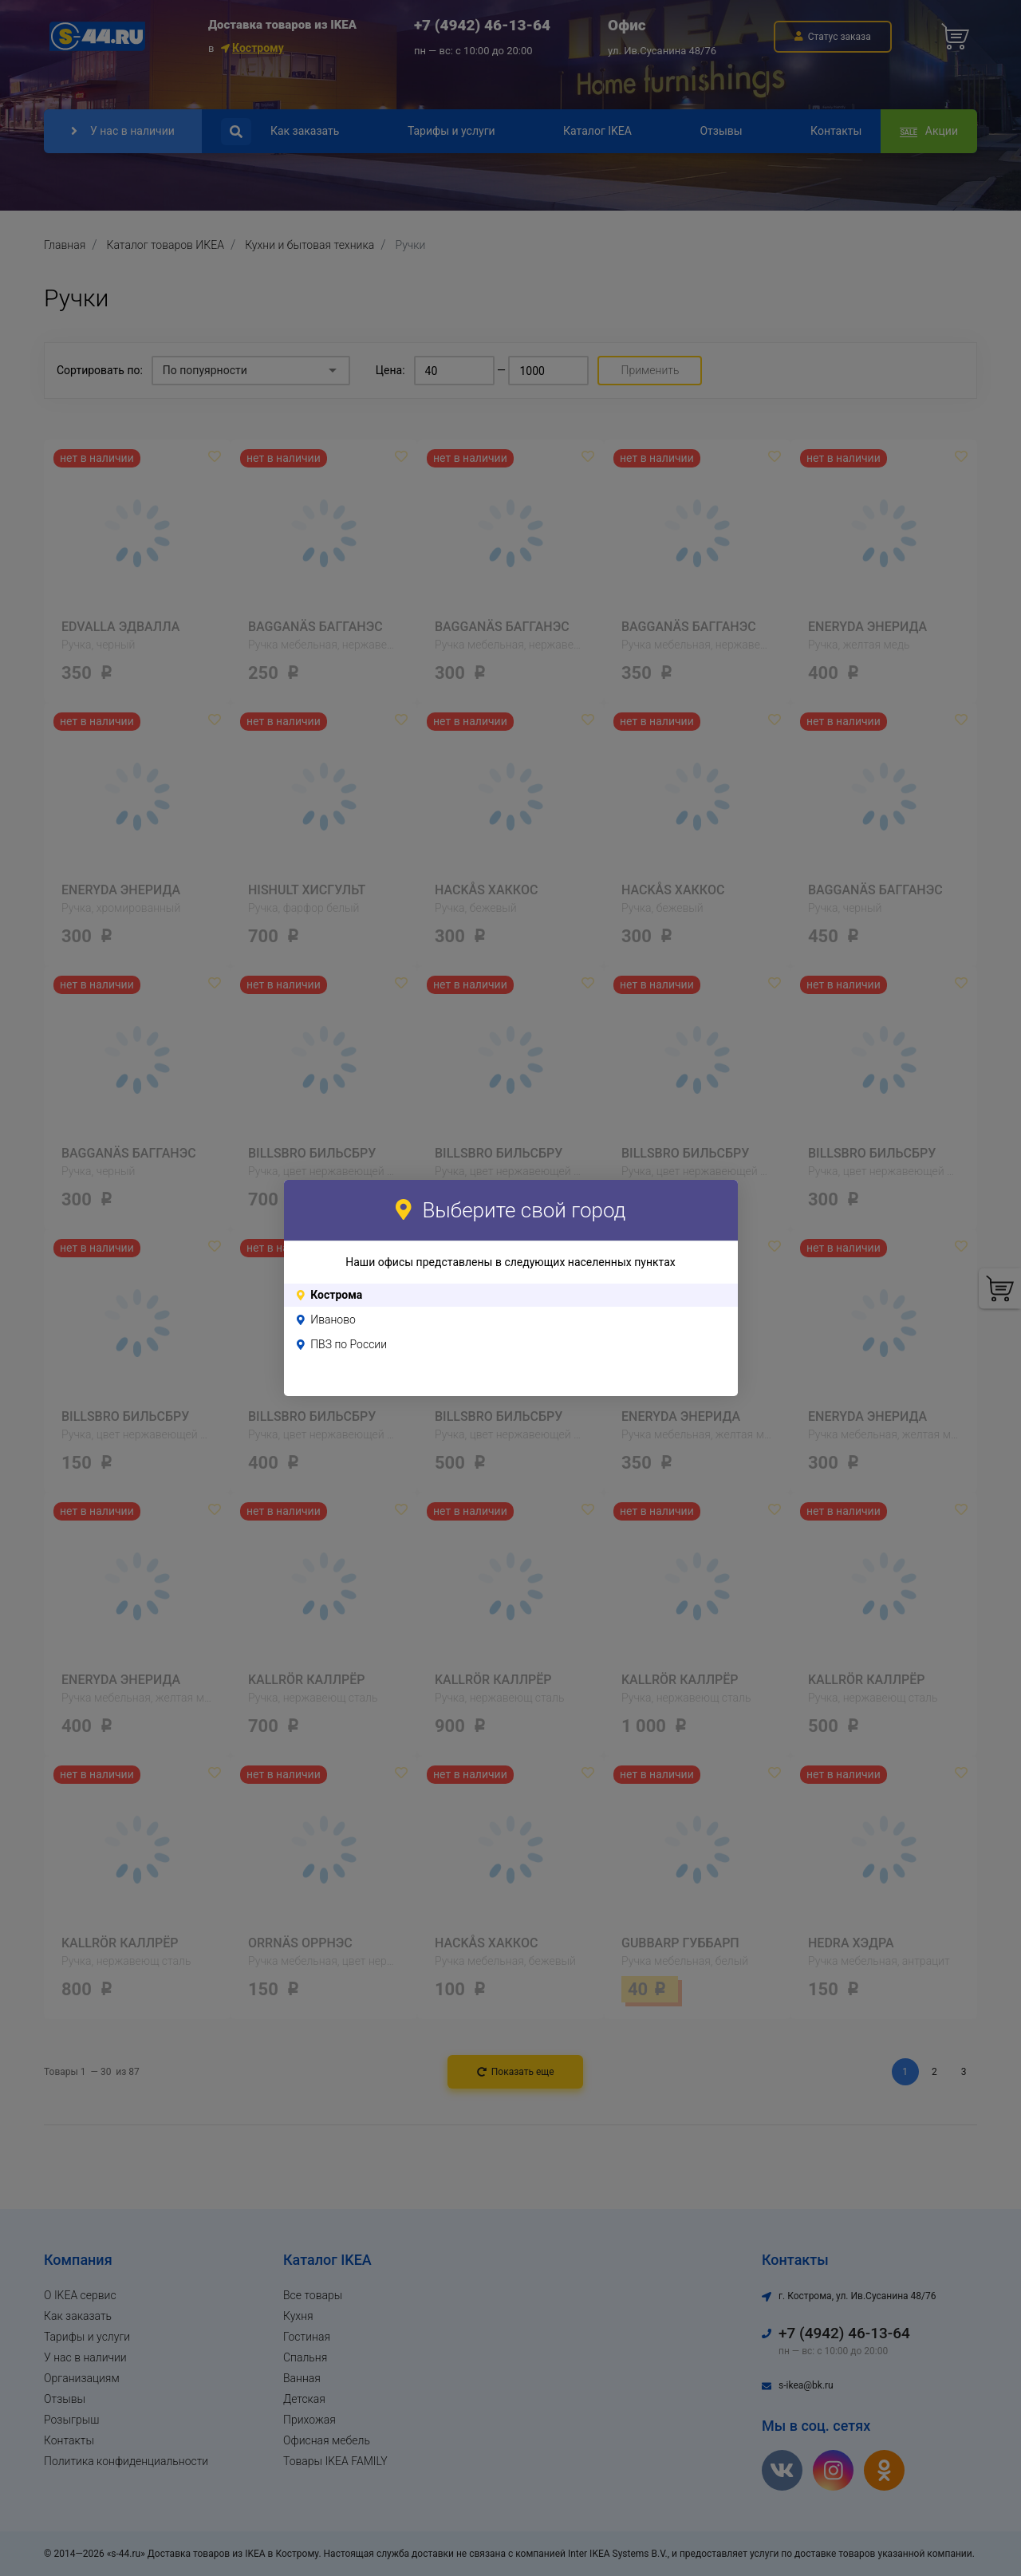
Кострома (336, 1294)
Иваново (333, 1319)
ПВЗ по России (348, 1344)
